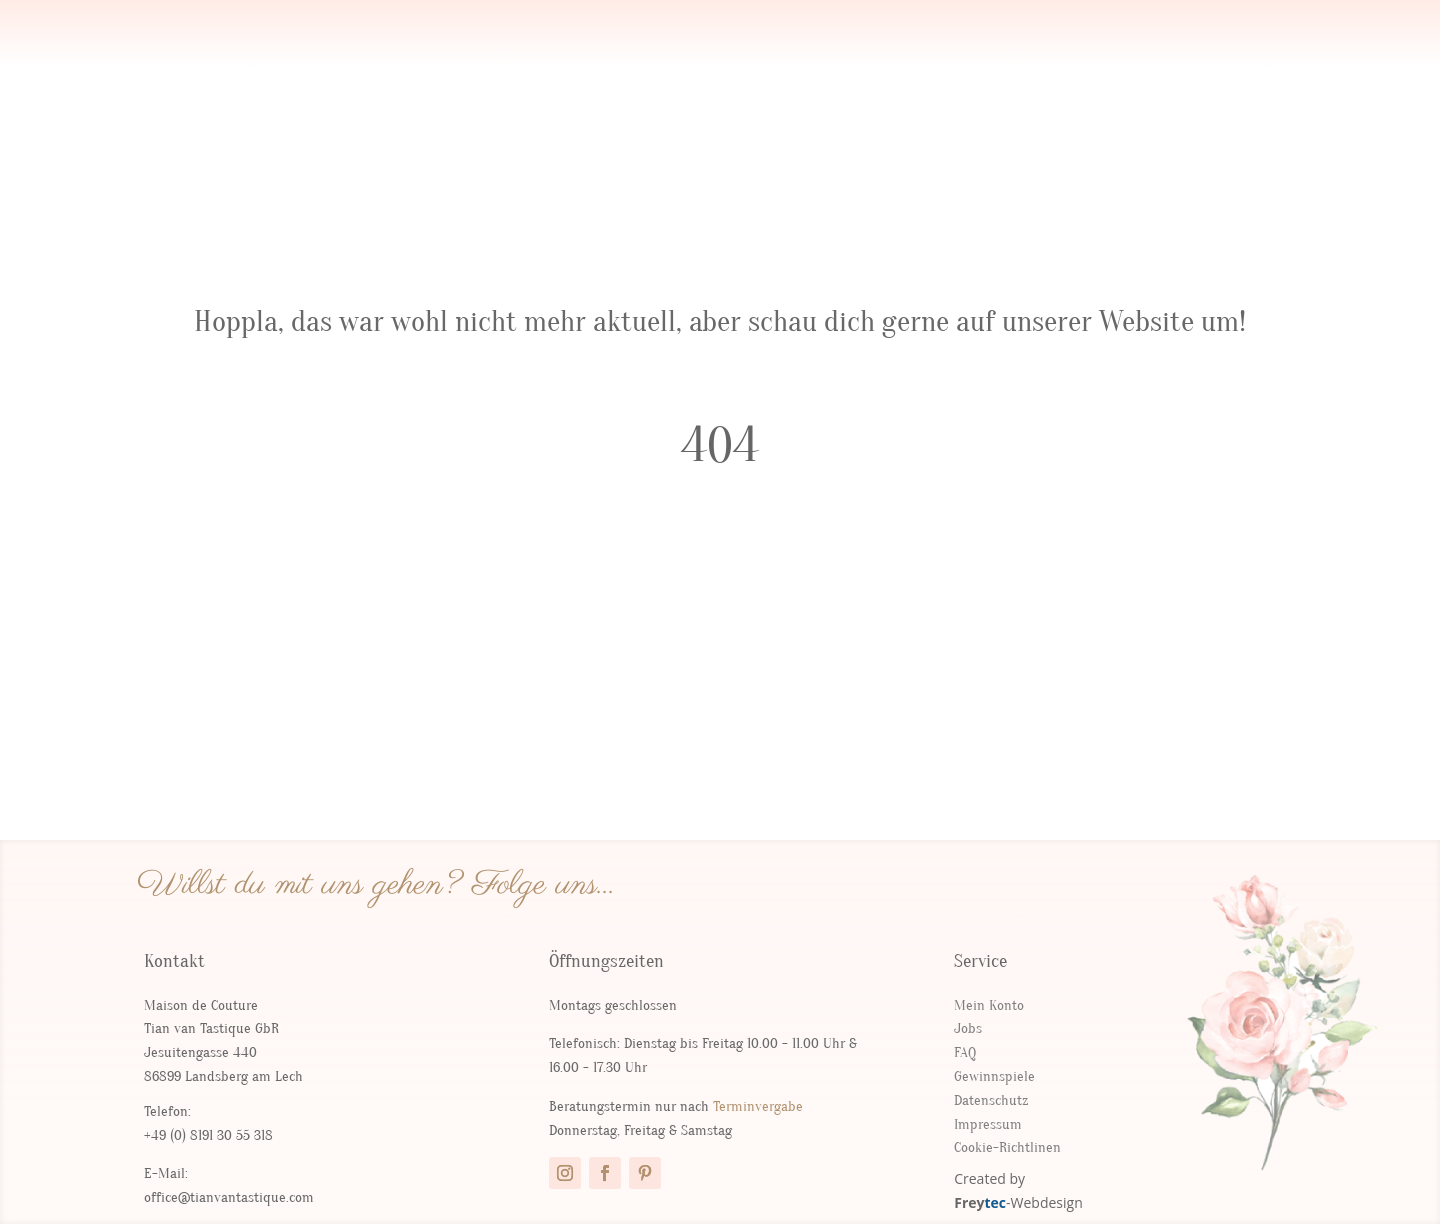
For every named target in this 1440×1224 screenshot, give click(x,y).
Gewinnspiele (994, 1076)
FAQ (965, 1052)
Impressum (988, 1124)
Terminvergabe (758, 1106)
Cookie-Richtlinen (1007, 1147)
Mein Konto (989, 1005)
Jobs (968, 1028)
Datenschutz (991, 1100)
